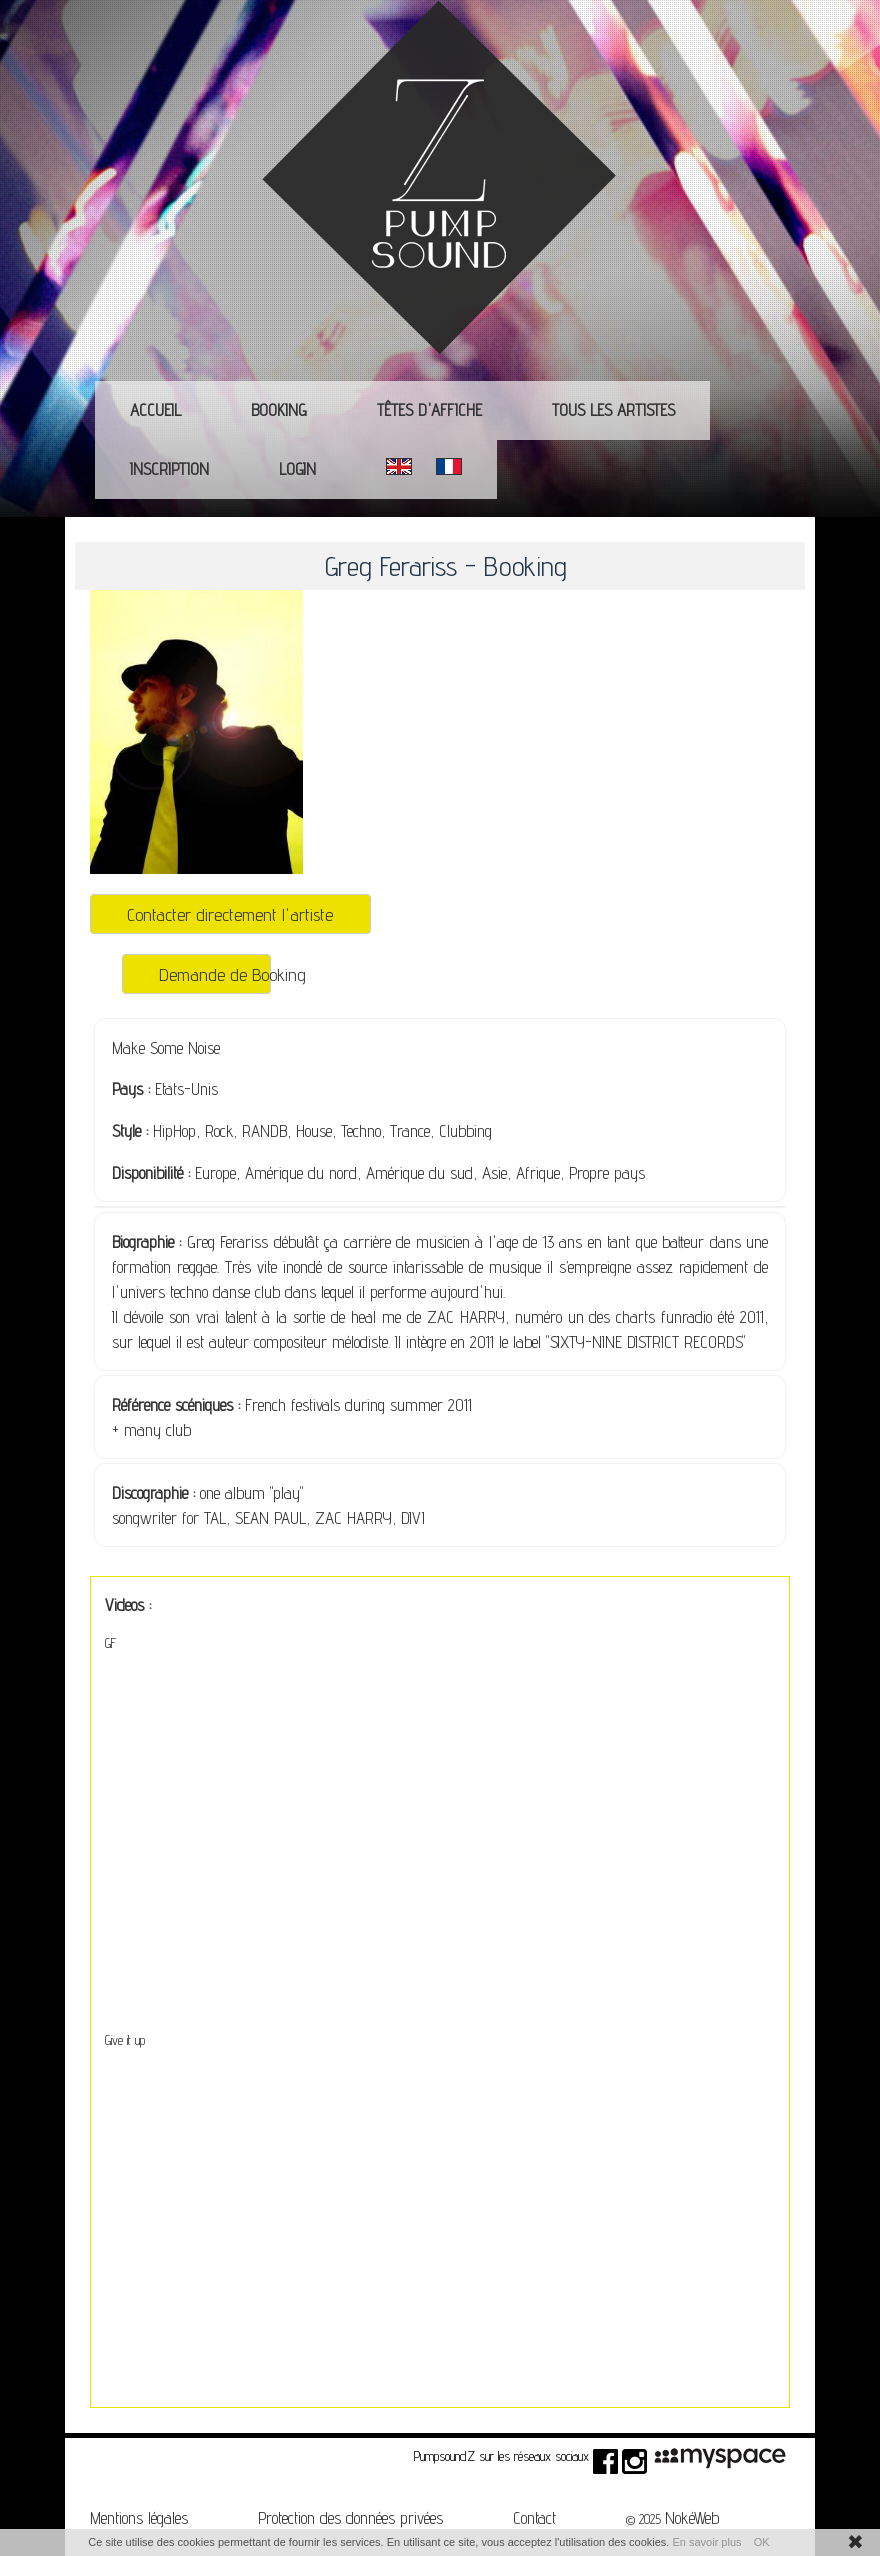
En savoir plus (706, 2542)
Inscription (169, 469)
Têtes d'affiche (429, 410)
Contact (534, 2518)
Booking (279, 410)
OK (762, 2542)
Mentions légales (139, 2518)
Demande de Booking (215, 974)
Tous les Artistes (613, 410)
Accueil (155, 410)
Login (297, 469)
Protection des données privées (350, 2518)
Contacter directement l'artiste (230, 914)
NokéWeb (692, 2518)
